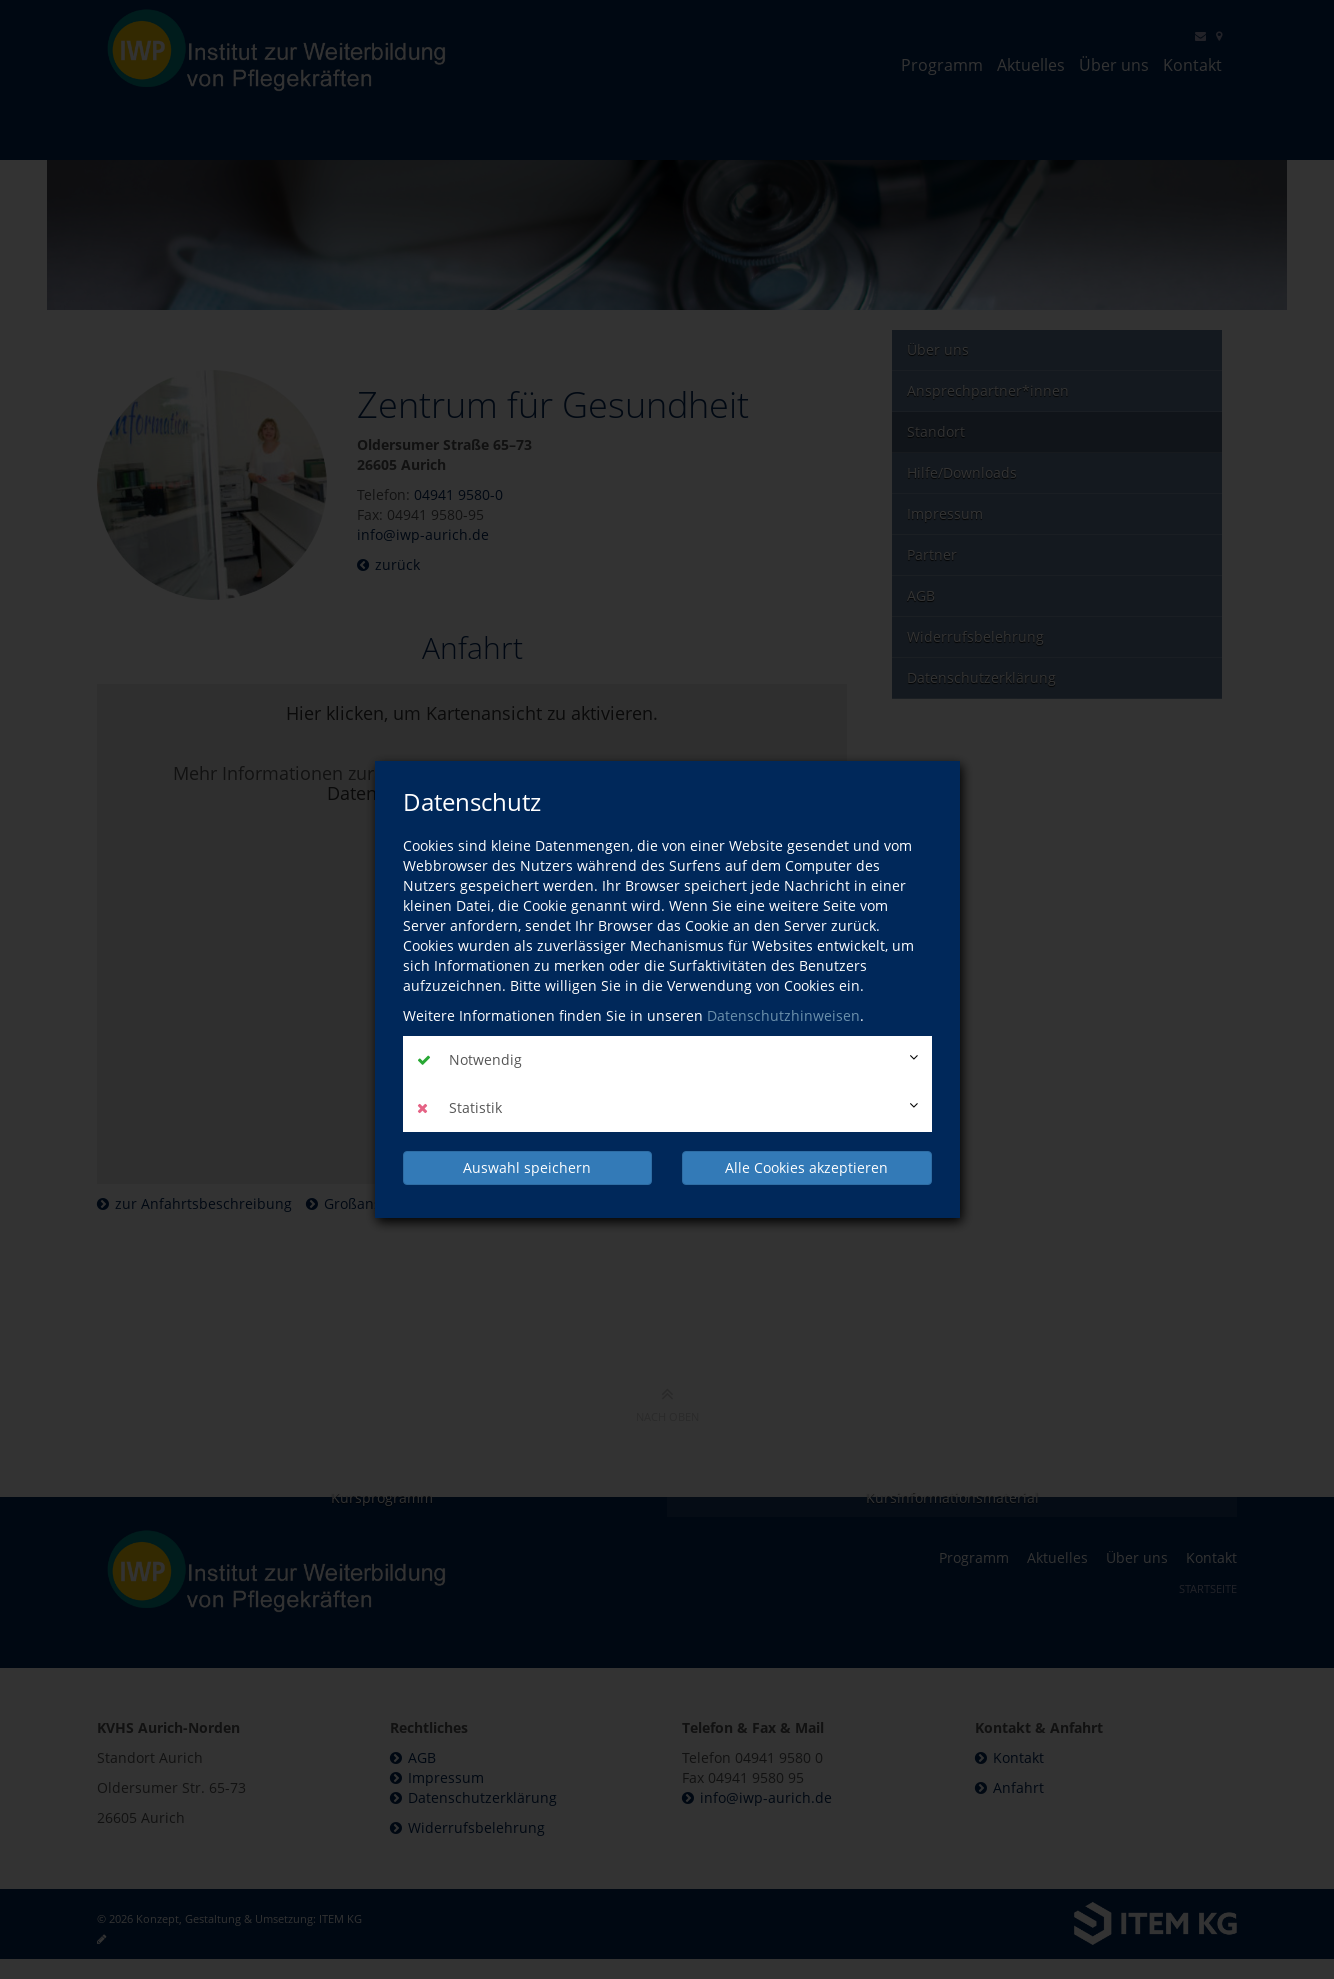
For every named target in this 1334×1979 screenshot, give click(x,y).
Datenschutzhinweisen (783, 1015)
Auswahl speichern (527, 1166)
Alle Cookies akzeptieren (806, 1166)
